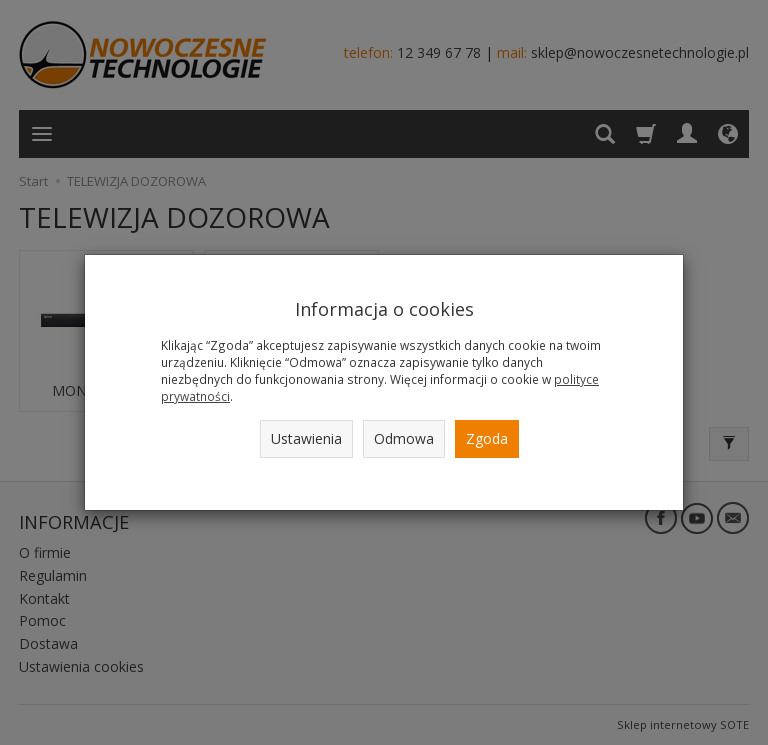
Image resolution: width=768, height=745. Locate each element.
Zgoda (487, 438)
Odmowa (404, 438)
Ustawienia (306, 438)
